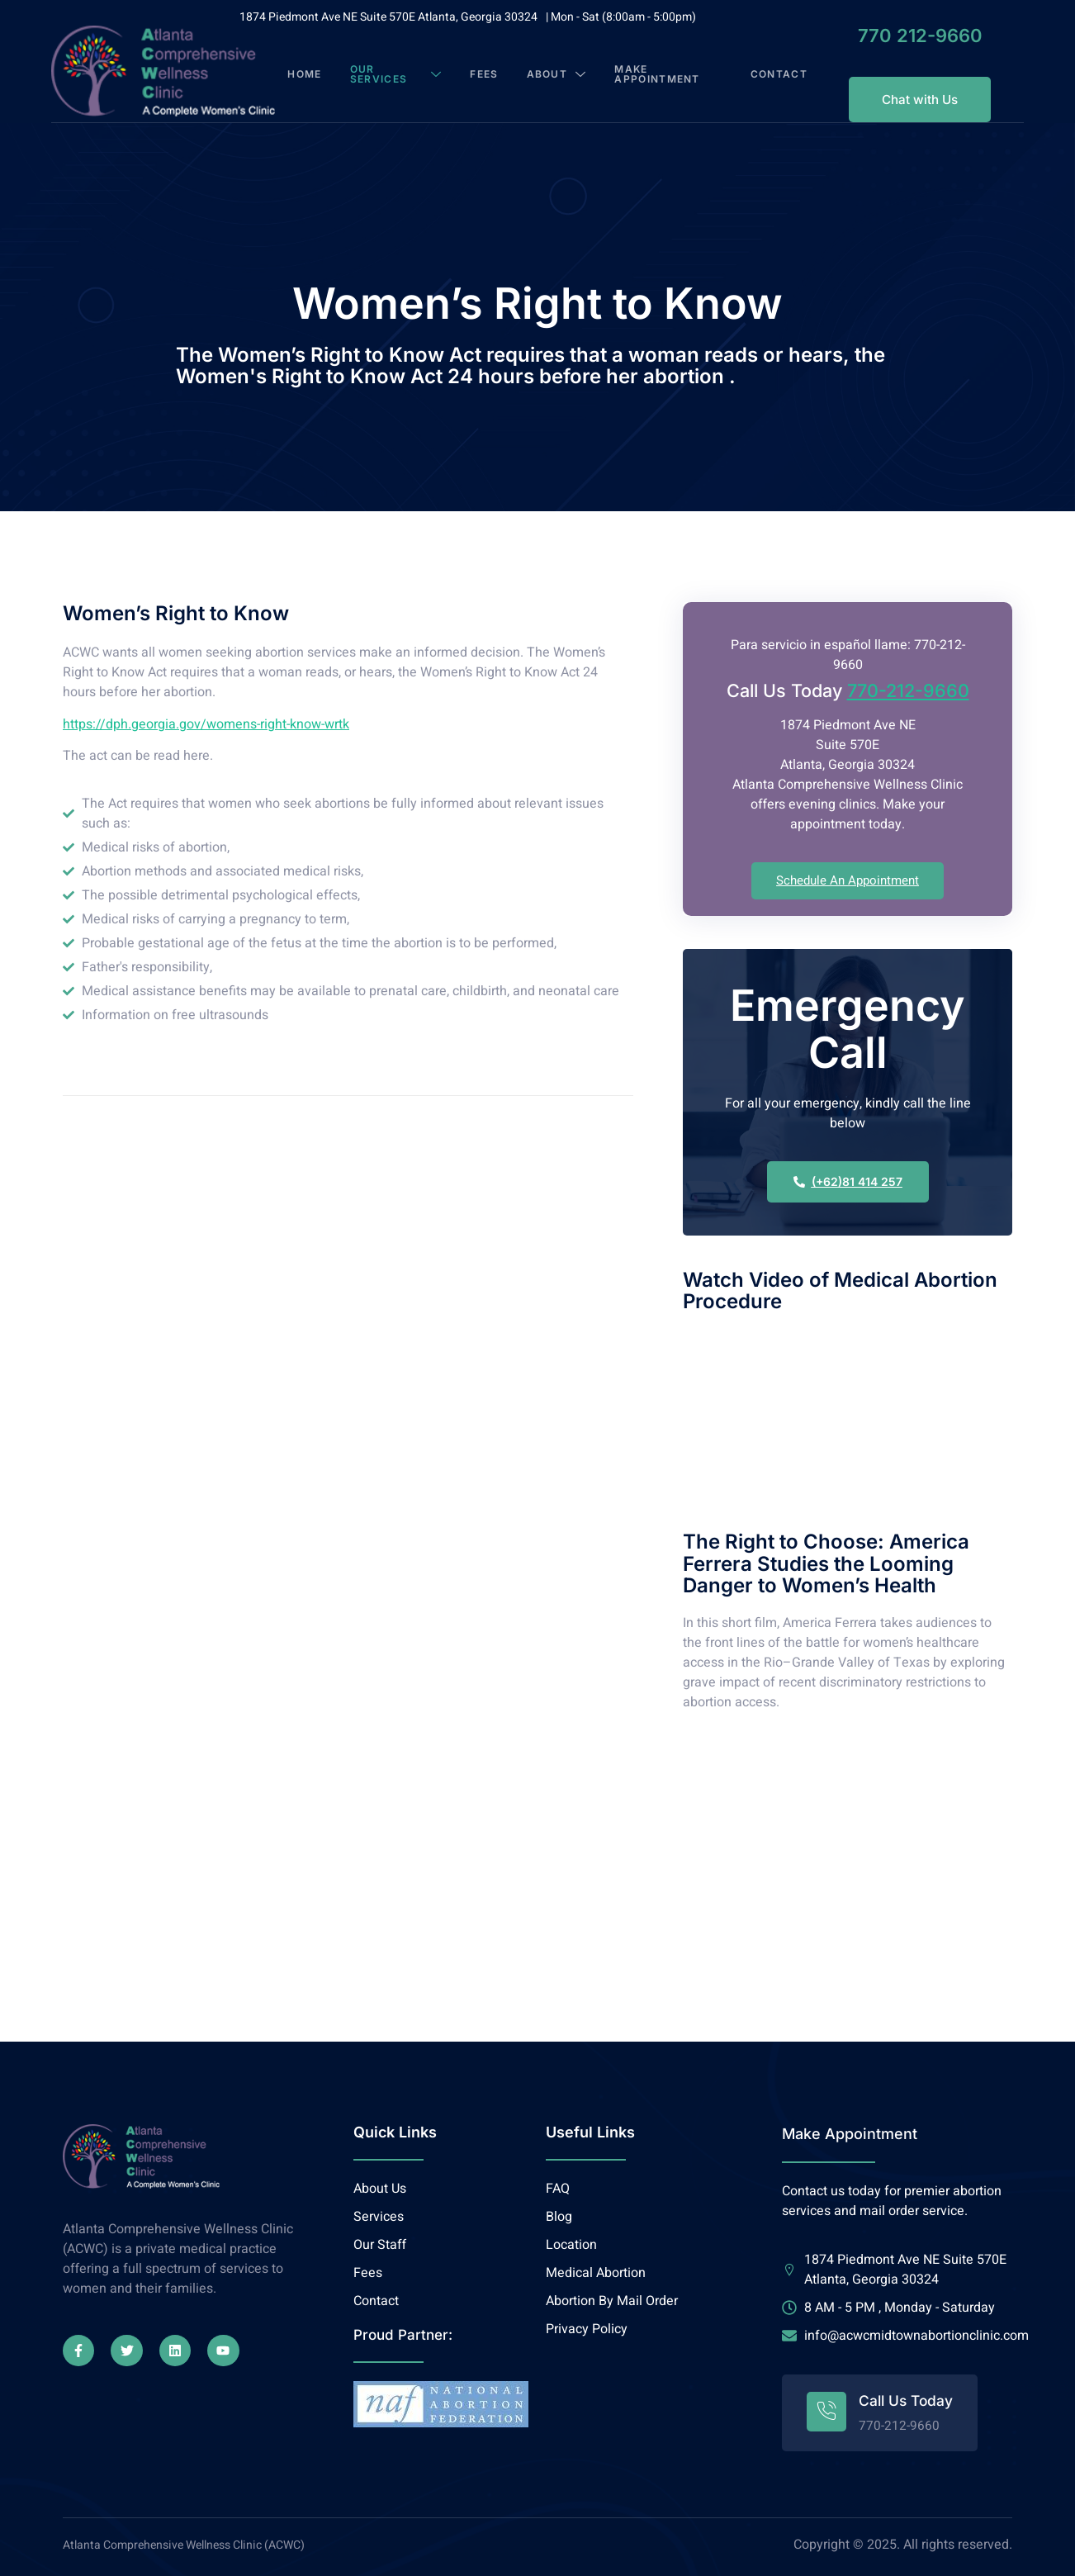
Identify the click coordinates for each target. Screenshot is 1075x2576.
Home (320, 70)
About (561, 70)
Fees (487, 70)
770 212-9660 (895, 35)
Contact (764, 70)
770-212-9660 (908, 684)
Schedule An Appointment (847, 875)
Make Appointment (663, 70)
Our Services (405, 70)
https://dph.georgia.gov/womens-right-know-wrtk (206, 718)
